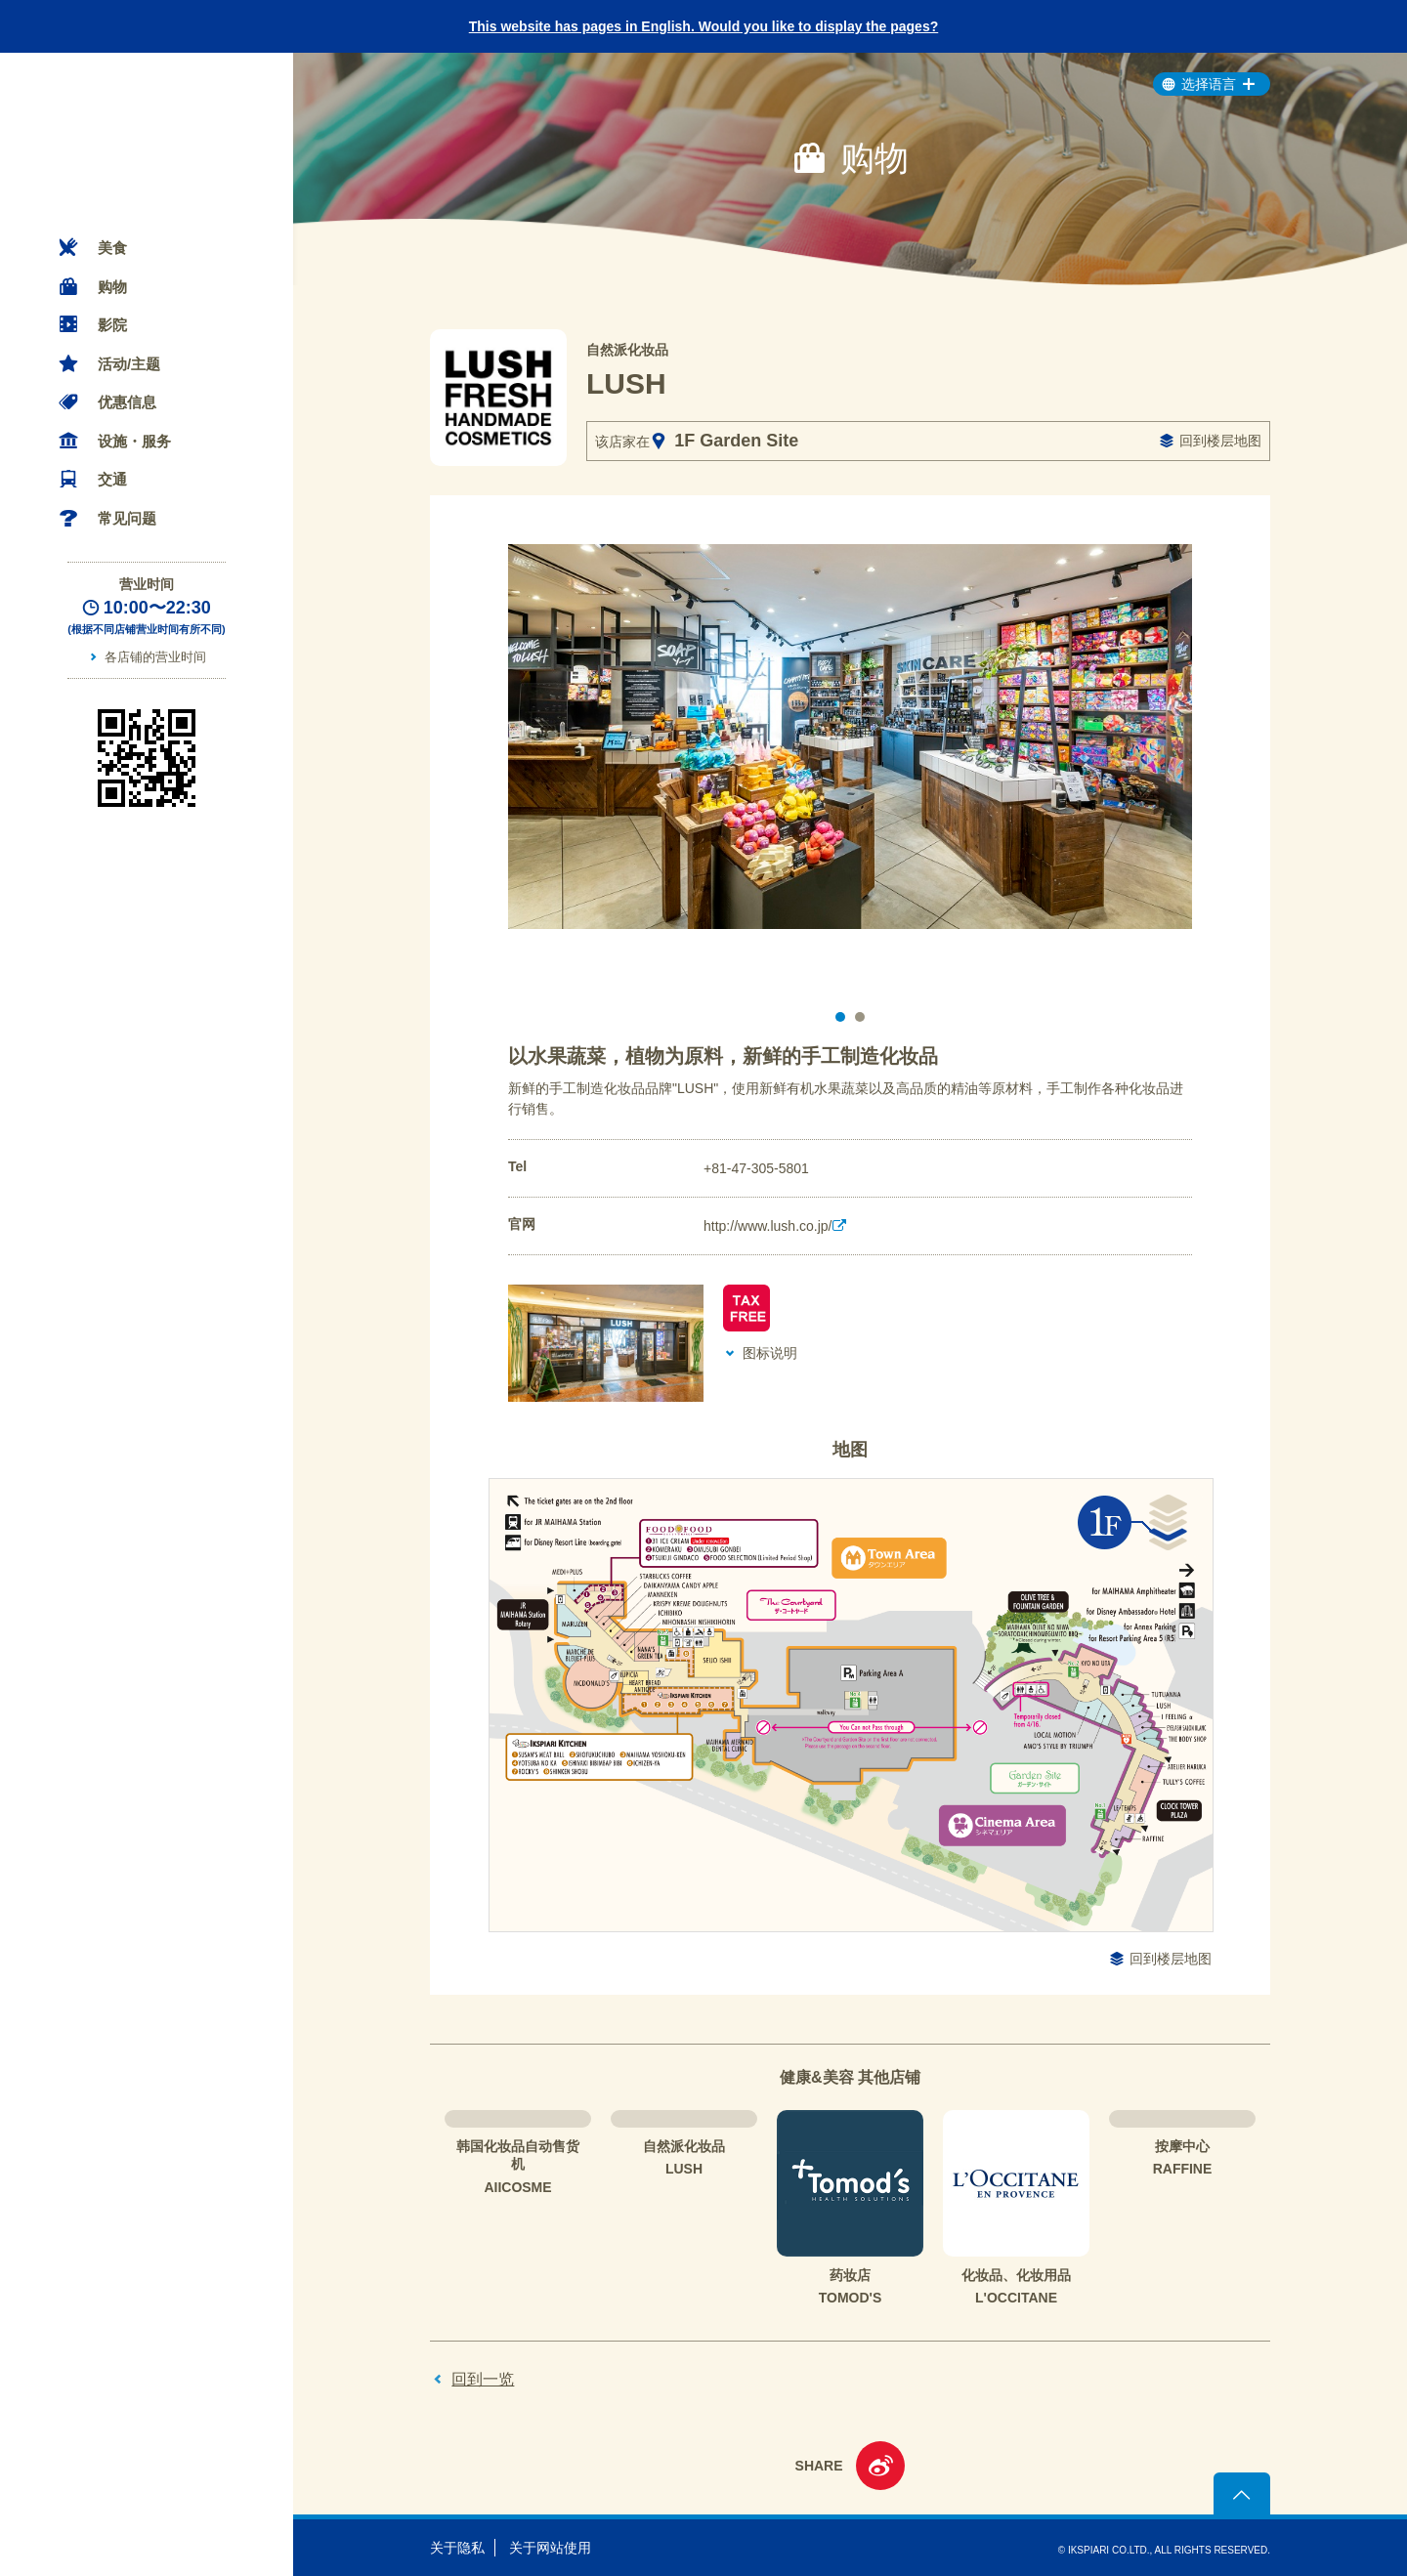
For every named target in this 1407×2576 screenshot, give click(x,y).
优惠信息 (127, 402)
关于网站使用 (550, 2547)
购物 (112, 286)
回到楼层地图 (1220, 440)
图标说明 (770, 1353)
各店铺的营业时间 (155, 657)
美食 (112, 247)
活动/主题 (129, 364)
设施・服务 (134, 441)
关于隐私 (457, 2547)
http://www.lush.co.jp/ (768, 1226)
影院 (112, 325)
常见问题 (127, 518)
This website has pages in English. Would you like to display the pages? (704, 26)
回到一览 (482, 2379)
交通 (112, 479)
